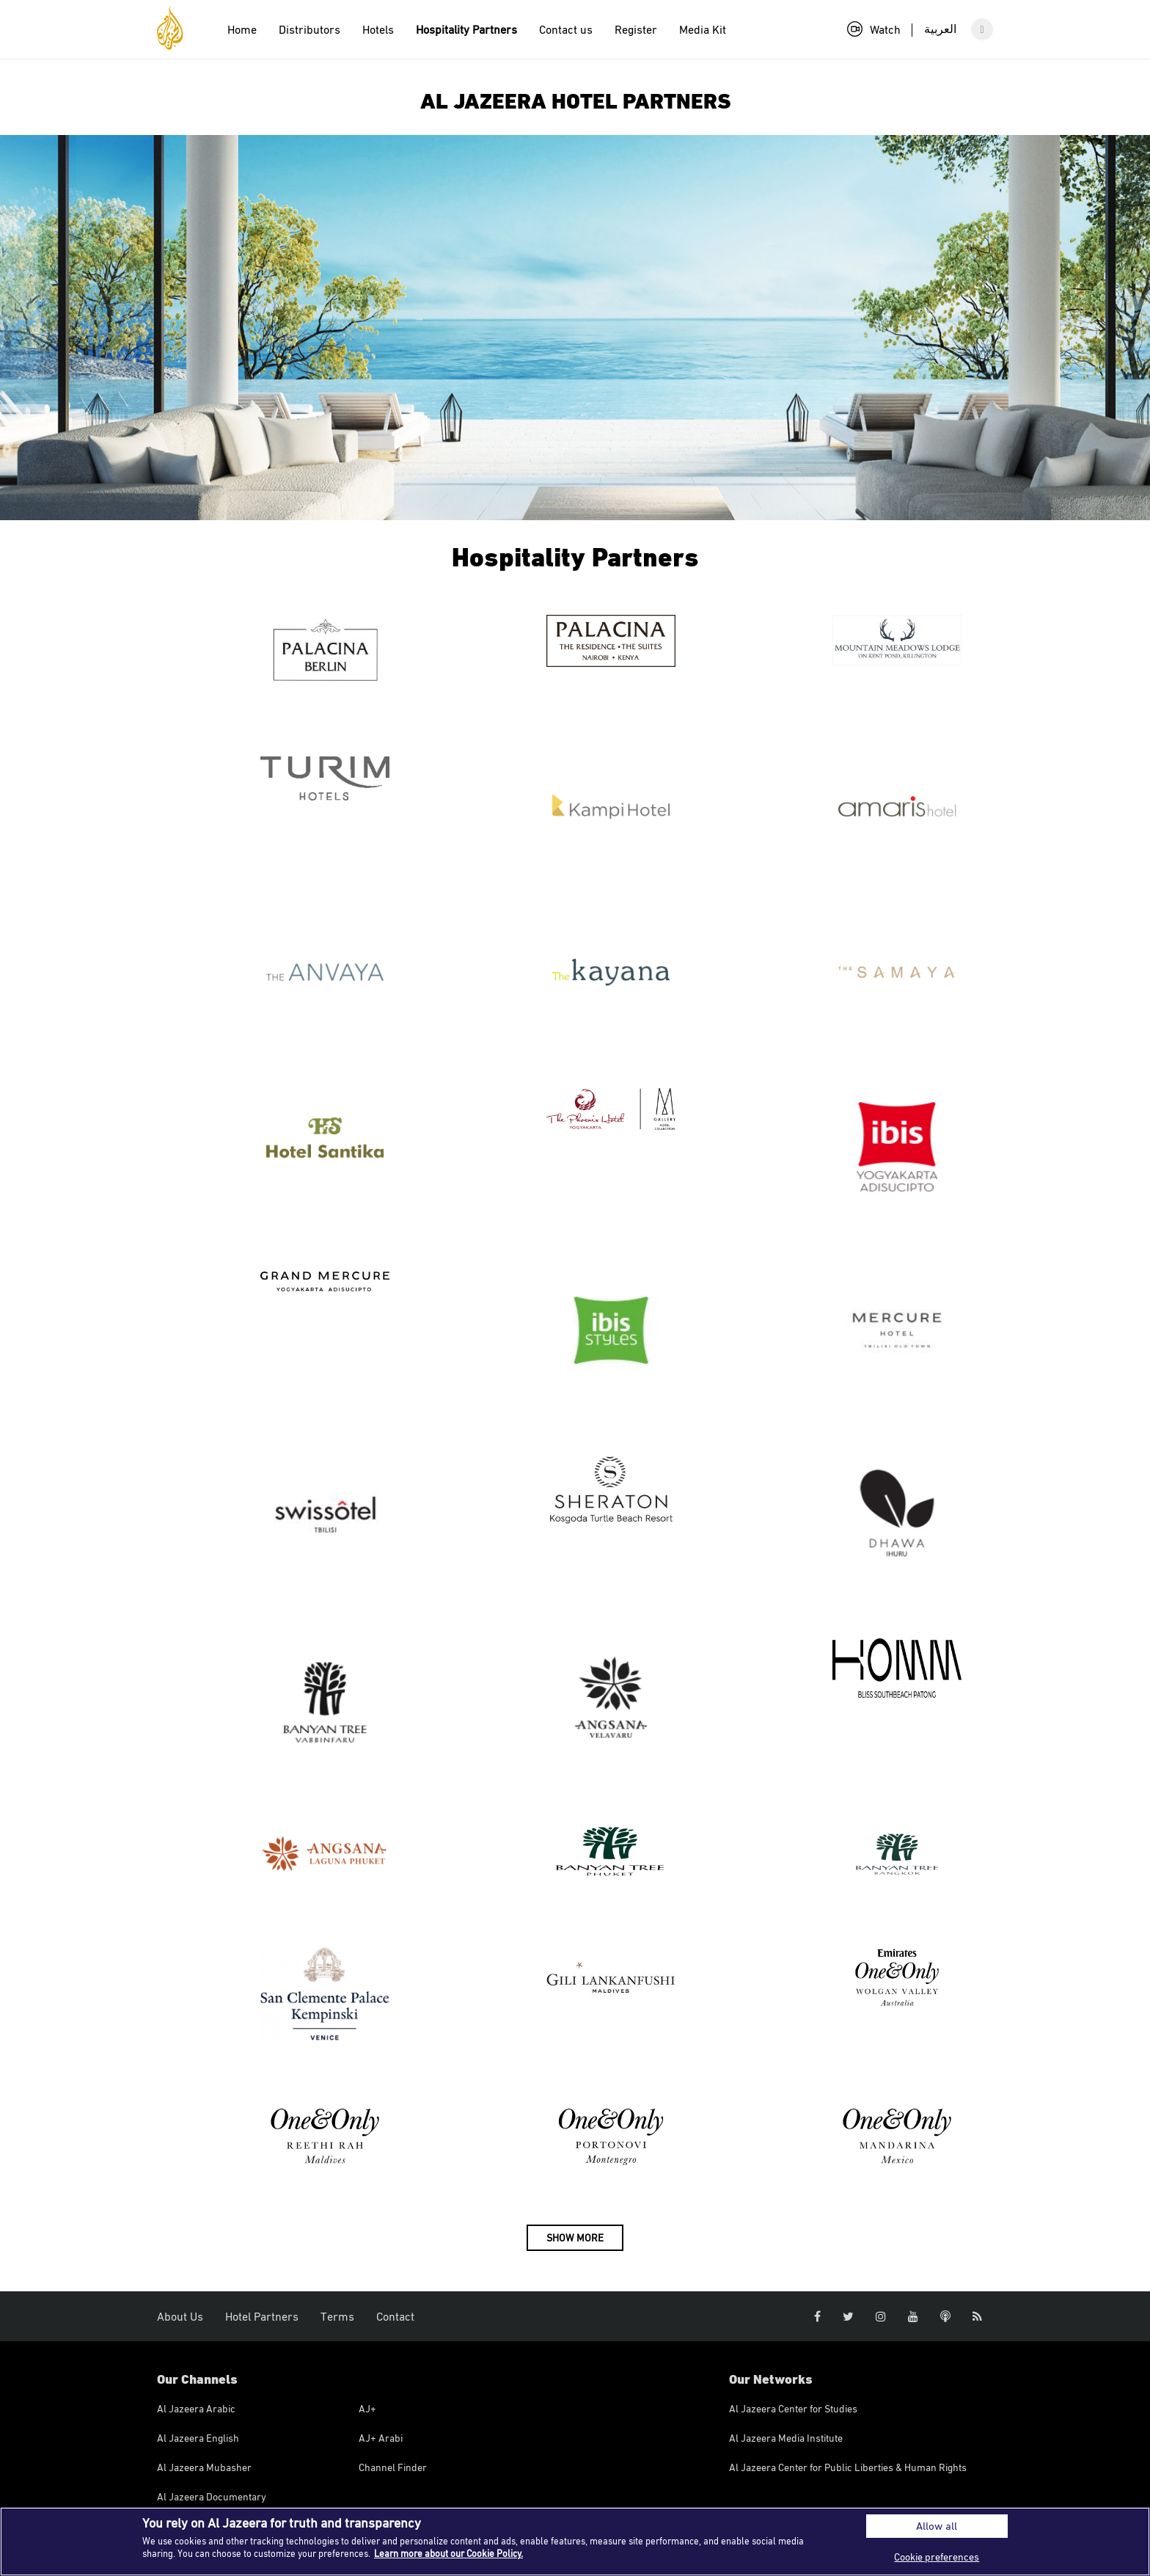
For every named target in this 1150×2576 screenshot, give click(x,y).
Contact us (566, 29)
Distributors (309, 29)
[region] (575, 2541)
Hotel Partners (262, 2316)
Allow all (936, 2526)
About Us (180, 2316)
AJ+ (367, 2408)
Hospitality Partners (466, 29)
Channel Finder (393, 2467)
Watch (874, 29)
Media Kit (702, 29)
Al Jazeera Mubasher (204, 2467)
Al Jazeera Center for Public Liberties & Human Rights (848, 2467)
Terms (337, 2316)
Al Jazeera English (198, 2437)
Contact (395, 2316)
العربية (940, 29)
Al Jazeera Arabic (196, 2408)
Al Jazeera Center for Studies (793, 2408)
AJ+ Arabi (381, 2437)
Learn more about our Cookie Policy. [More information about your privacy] (448, 2553)
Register (636, 29)
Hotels (378, 29)
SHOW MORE (575, 2237)
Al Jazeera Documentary (211, 2496)
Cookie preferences (936, 2556)
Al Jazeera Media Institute (786, 2437)
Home (242, 29)
